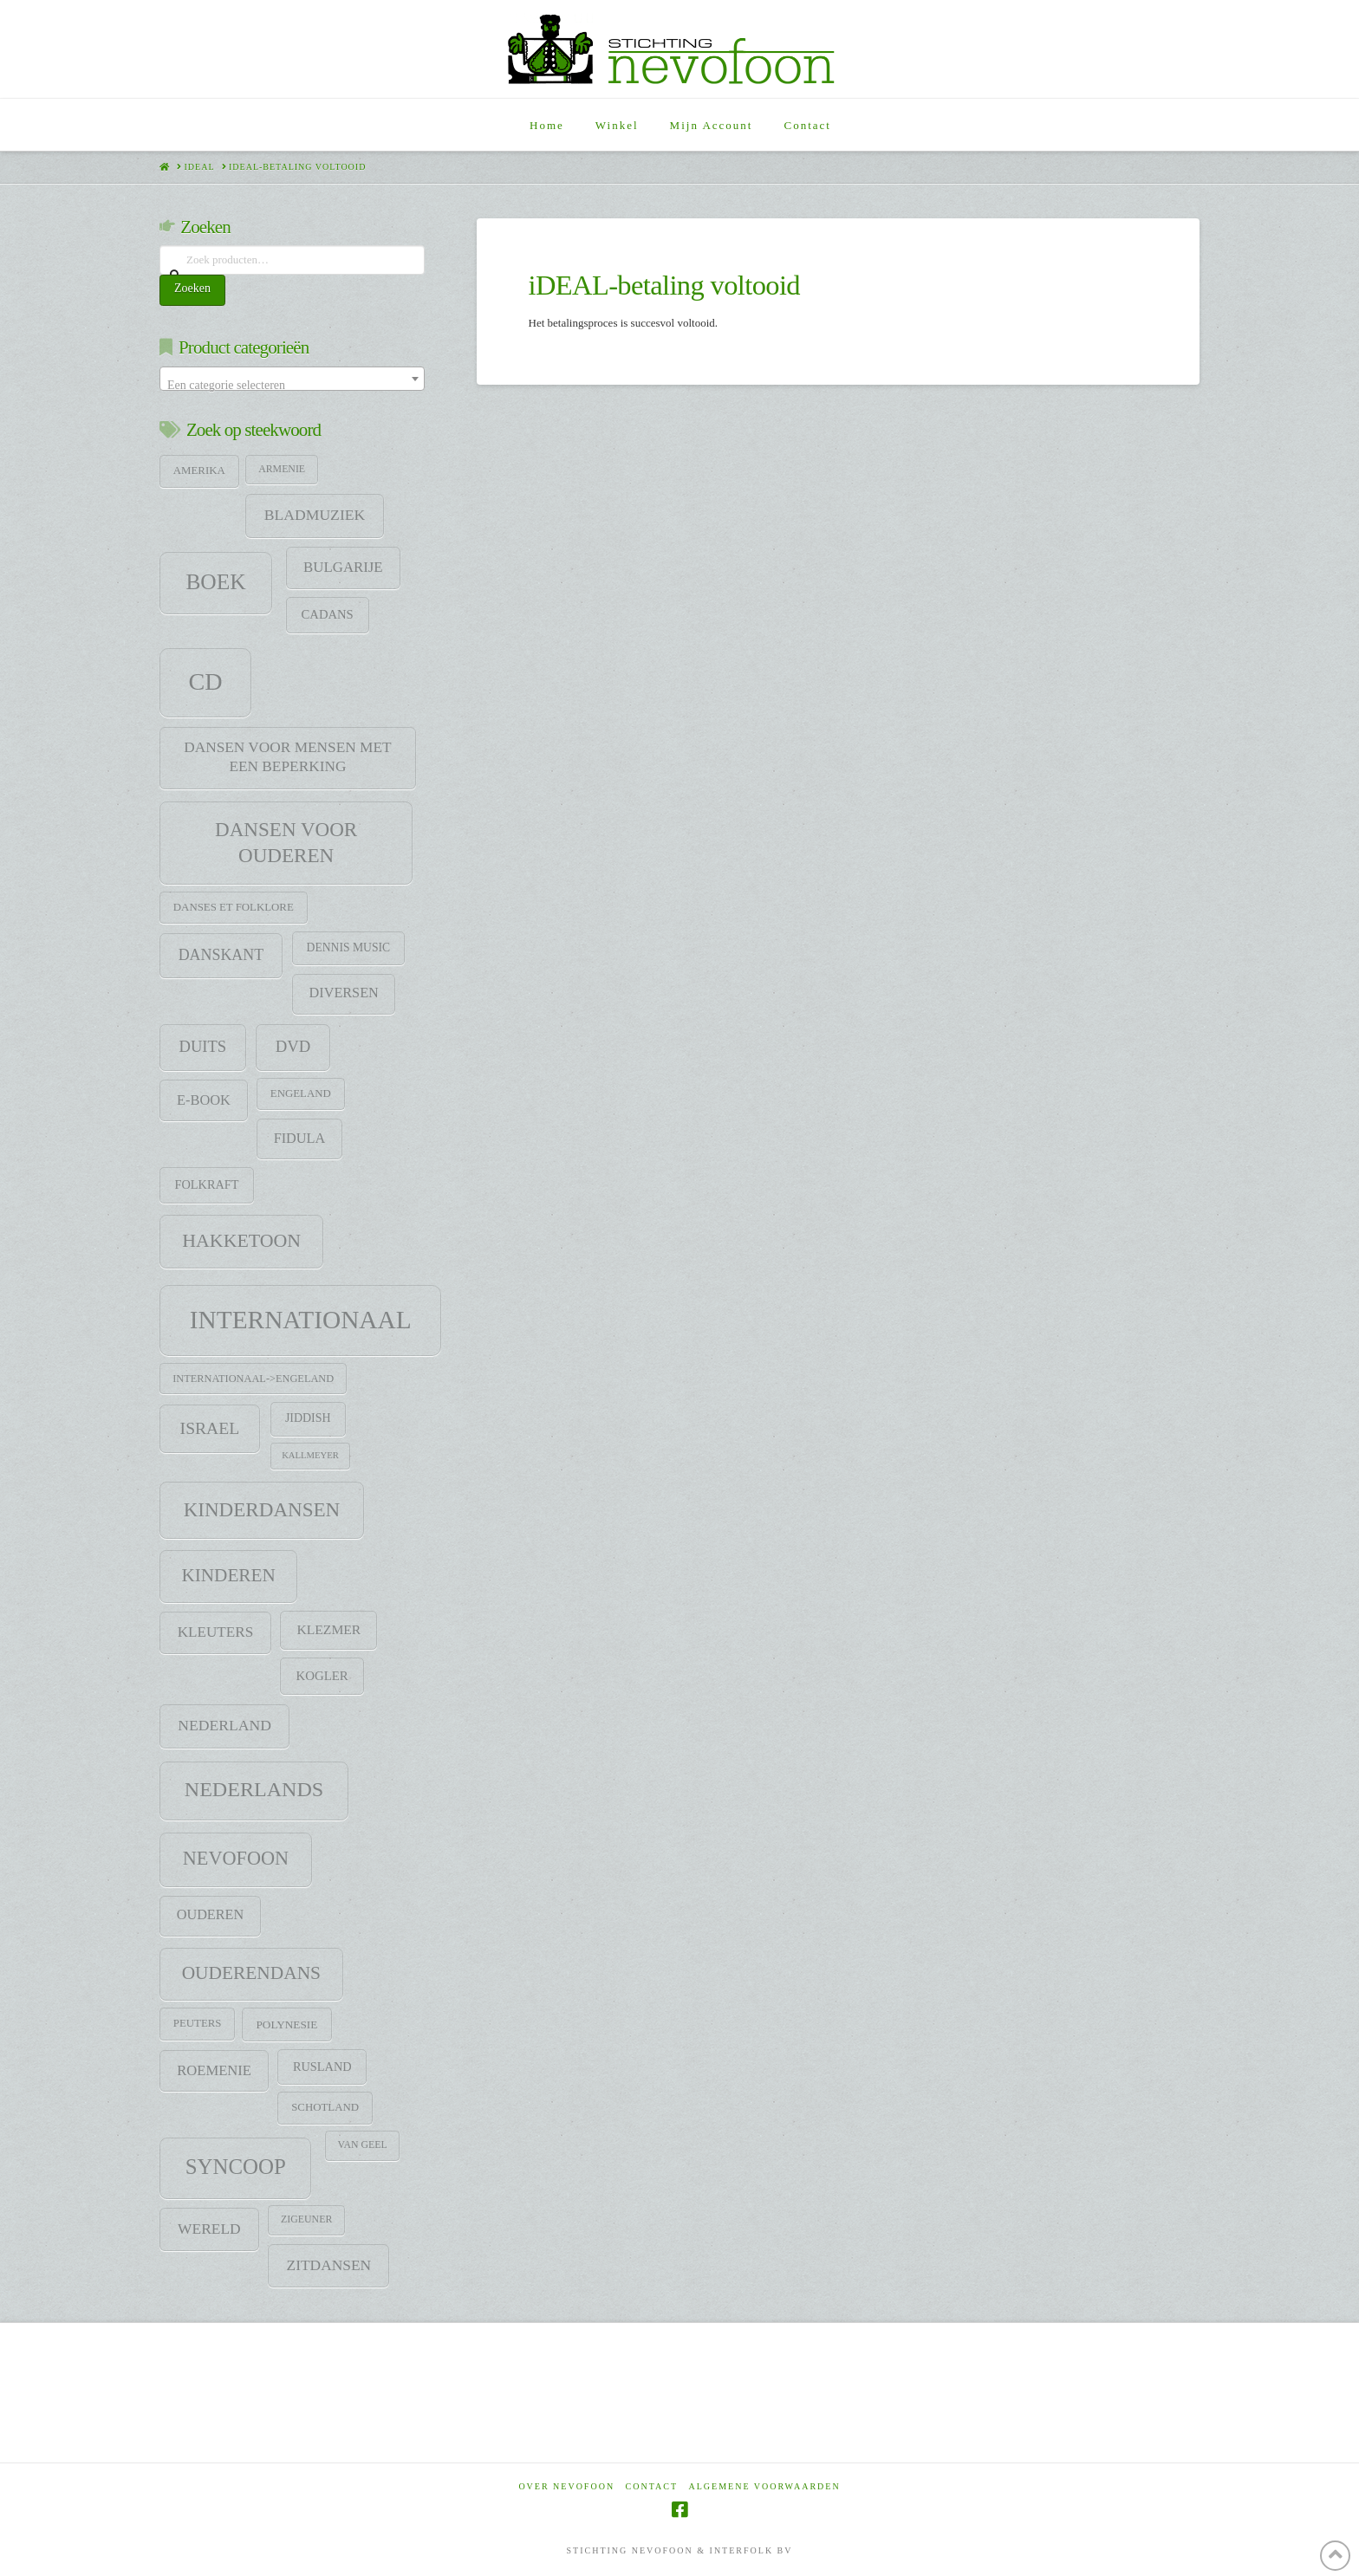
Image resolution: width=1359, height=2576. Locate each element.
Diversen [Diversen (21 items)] (344, 993)
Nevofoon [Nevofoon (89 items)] (236, 1858)
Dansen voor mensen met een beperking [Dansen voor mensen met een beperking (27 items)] (287, 757)
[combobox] (292, 379)
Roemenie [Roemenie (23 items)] (214, 2070)
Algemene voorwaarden (765, 2486)
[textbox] (292, 385)
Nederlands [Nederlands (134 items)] (254, 1789)
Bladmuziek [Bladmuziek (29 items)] (314, 514)
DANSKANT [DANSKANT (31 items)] (221, 955)
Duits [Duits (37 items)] (202, 1046)
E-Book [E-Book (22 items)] (204, 1100)
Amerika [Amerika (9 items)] (199, 470)
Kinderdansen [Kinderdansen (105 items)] (262, 1509)
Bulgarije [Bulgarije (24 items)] (343, 567)
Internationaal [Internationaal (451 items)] (301, 1319)
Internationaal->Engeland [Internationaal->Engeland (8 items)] (253, 1378)
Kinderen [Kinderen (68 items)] (228, 1575)
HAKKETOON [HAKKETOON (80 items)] (241, 1240)
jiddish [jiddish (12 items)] (308, 1417)
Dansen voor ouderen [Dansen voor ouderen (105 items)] (286, 842)
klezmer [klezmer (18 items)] (329, 1629)
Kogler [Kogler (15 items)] (322, 1676)
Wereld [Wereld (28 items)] (209, 2228)
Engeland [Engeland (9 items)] (300, 1093)
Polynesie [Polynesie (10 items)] (287, 2024)
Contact (652, 2486)
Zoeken (192, 288)
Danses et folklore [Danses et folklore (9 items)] (233, 907)
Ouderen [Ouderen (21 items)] (210, 1915)
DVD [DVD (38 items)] (293, 1046)
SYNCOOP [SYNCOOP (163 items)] (235, 2166)
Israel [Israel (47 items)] (210, 1428)
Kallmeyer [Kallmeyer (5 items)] (310, 1455)
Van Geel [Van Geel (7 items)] (362, 2144)
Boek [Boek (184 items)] (215, 581)
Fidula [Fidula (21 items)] (299, 1138)
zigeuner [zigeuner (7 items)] (306, 2219)
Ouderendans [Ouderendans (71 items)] (251, 1973)
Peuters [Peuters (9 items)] (197, 2023)
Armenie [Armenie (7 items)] (281, 469)
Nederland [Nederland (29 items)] (224, 1725)
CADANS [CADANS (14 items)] (328, 614)
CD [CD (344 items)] (205, 681)
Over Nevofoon (566, 2486)
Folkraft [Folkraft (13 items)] (207, 1184)
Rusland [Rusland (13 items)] (322, 2066)
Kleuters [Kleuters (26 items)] (215, 1632)
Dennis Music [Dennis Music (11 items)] (349, 947)
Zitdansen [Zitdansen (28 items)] (329, 2265)
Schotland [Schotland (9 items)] (325, 2107)
